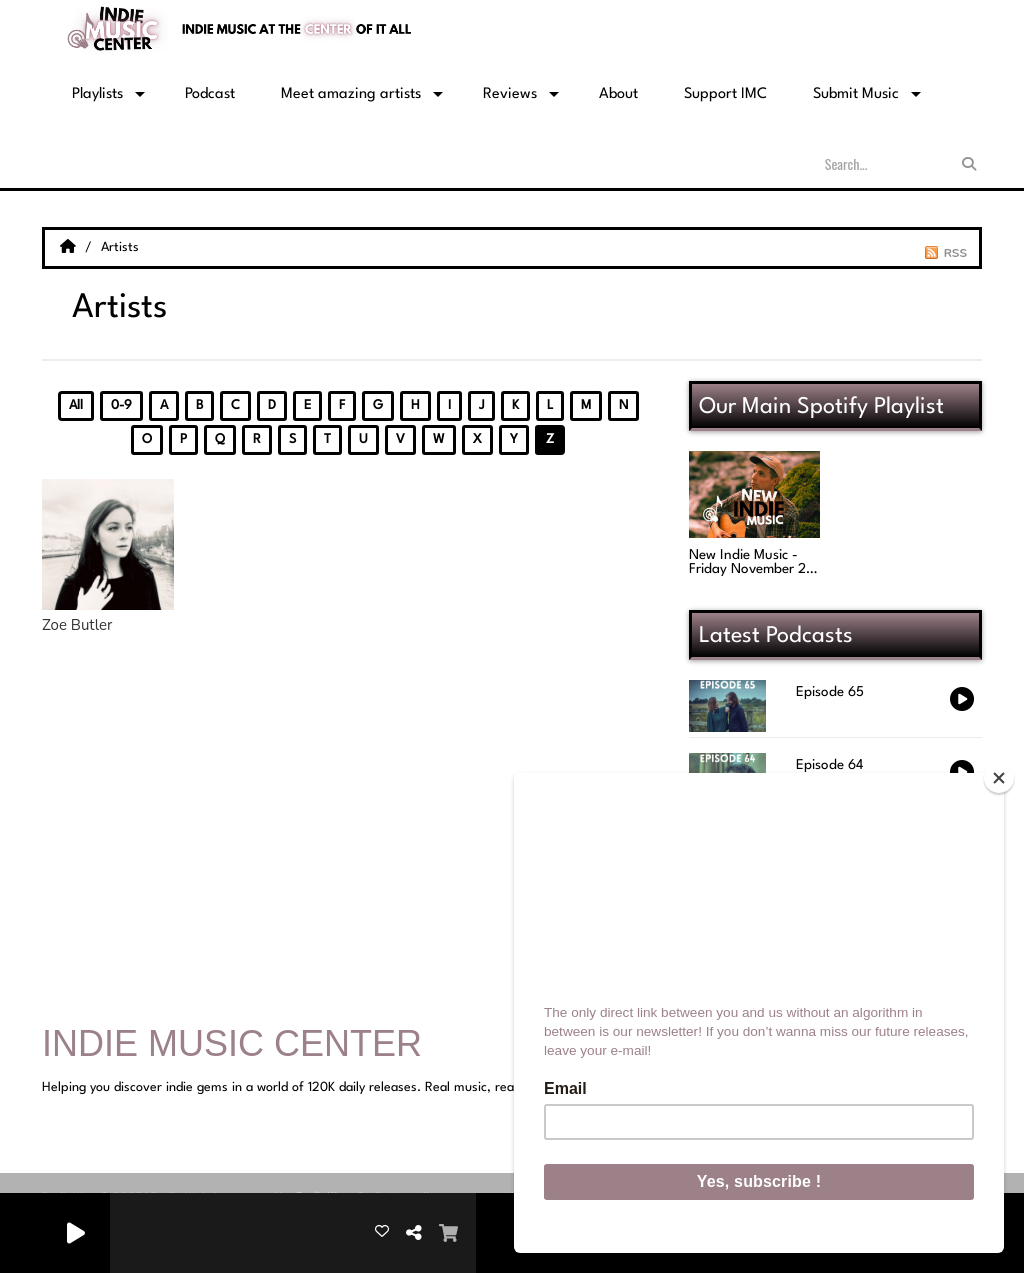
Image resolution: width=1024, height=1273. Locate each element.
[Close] (999, 778)
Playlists (97, 94)
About (618, 94)
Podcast (210, 94)
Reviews (510, 94)
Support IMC (725, 94)
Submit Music (856, 94)
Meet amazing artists (351, 94)
